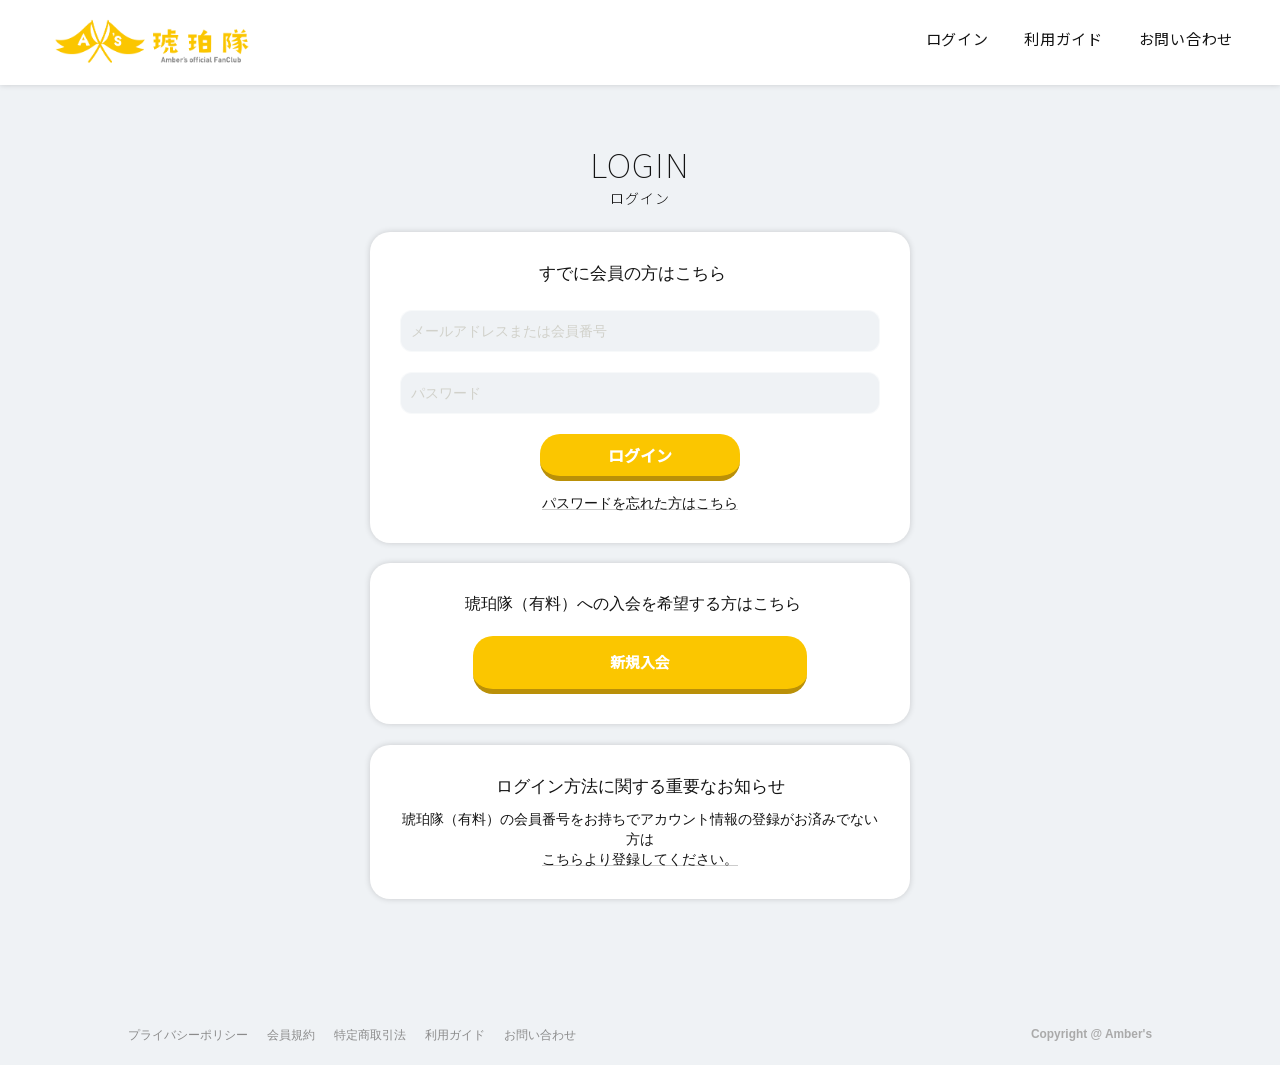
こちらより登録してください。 (640, 848)
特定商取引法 (370, 1024)
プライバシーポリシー (188, 1024)
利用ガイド (455, 1024)
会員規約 (291, 1024)
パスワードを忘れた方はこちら (640, 503)
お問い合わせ (540, 1024)
